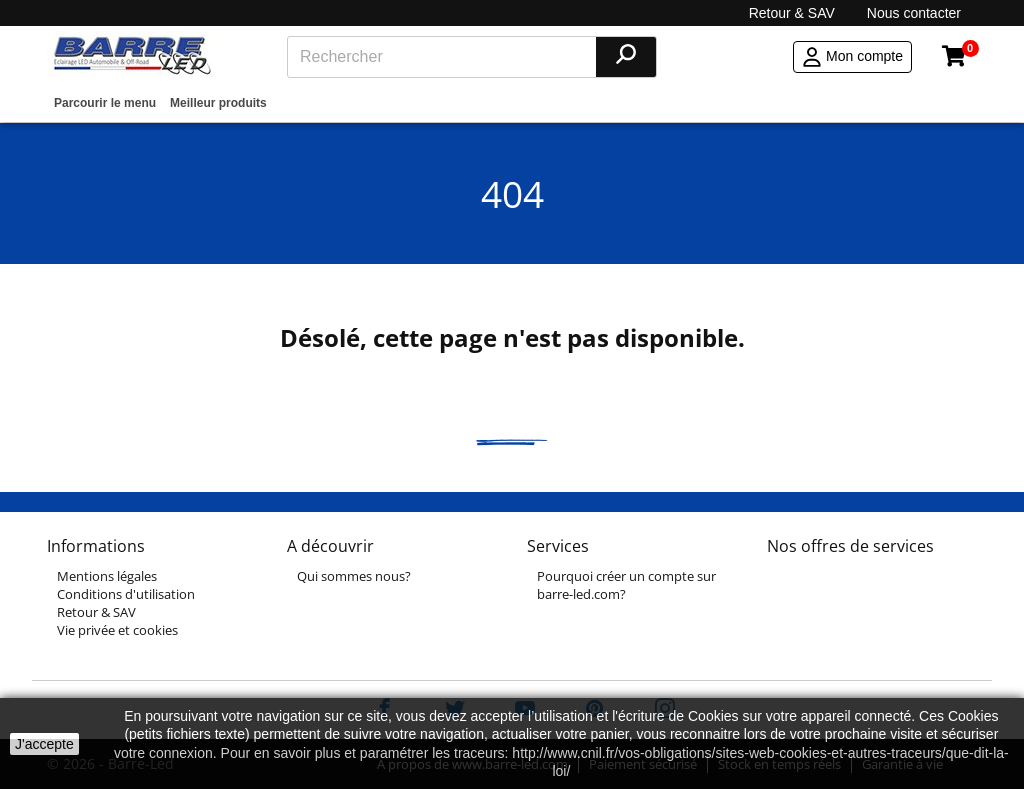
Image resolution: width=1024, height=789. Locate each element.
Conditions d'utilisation (126, 594)
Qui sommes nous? (354, 576)
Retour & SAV (792, 13)
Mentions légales (107, 576)
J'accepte (44, 744)
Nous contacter (914, 13)
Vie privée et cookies (117, 630)
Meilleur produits (218, 103)
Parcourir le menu (105, 103)
